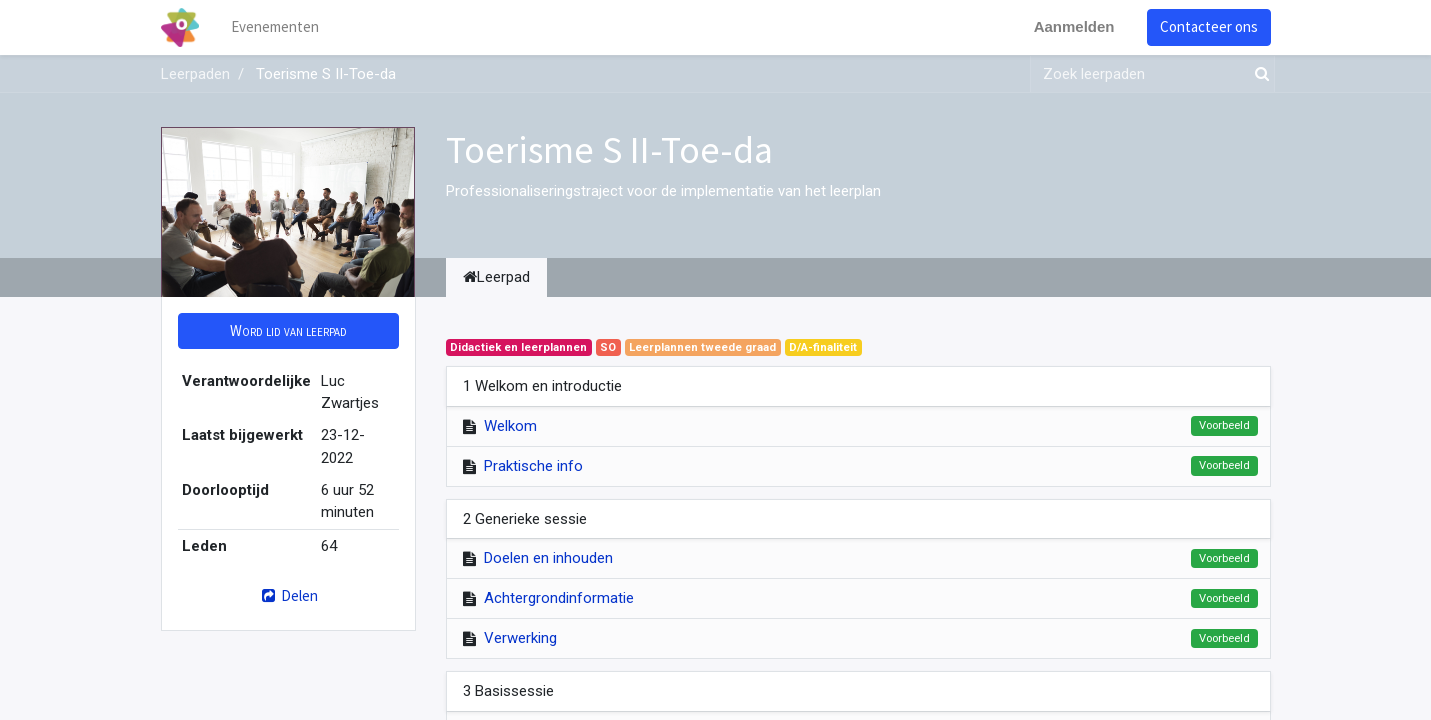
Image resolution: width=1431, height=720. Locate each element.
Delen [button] (287, 595)
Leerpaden (195, 74)
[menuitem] (275, 27)
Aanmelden (1074, 26)
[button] (288, 331)
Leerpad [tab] (496, 277)
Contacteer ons (1209, 26)
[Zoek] (1258, 74)
